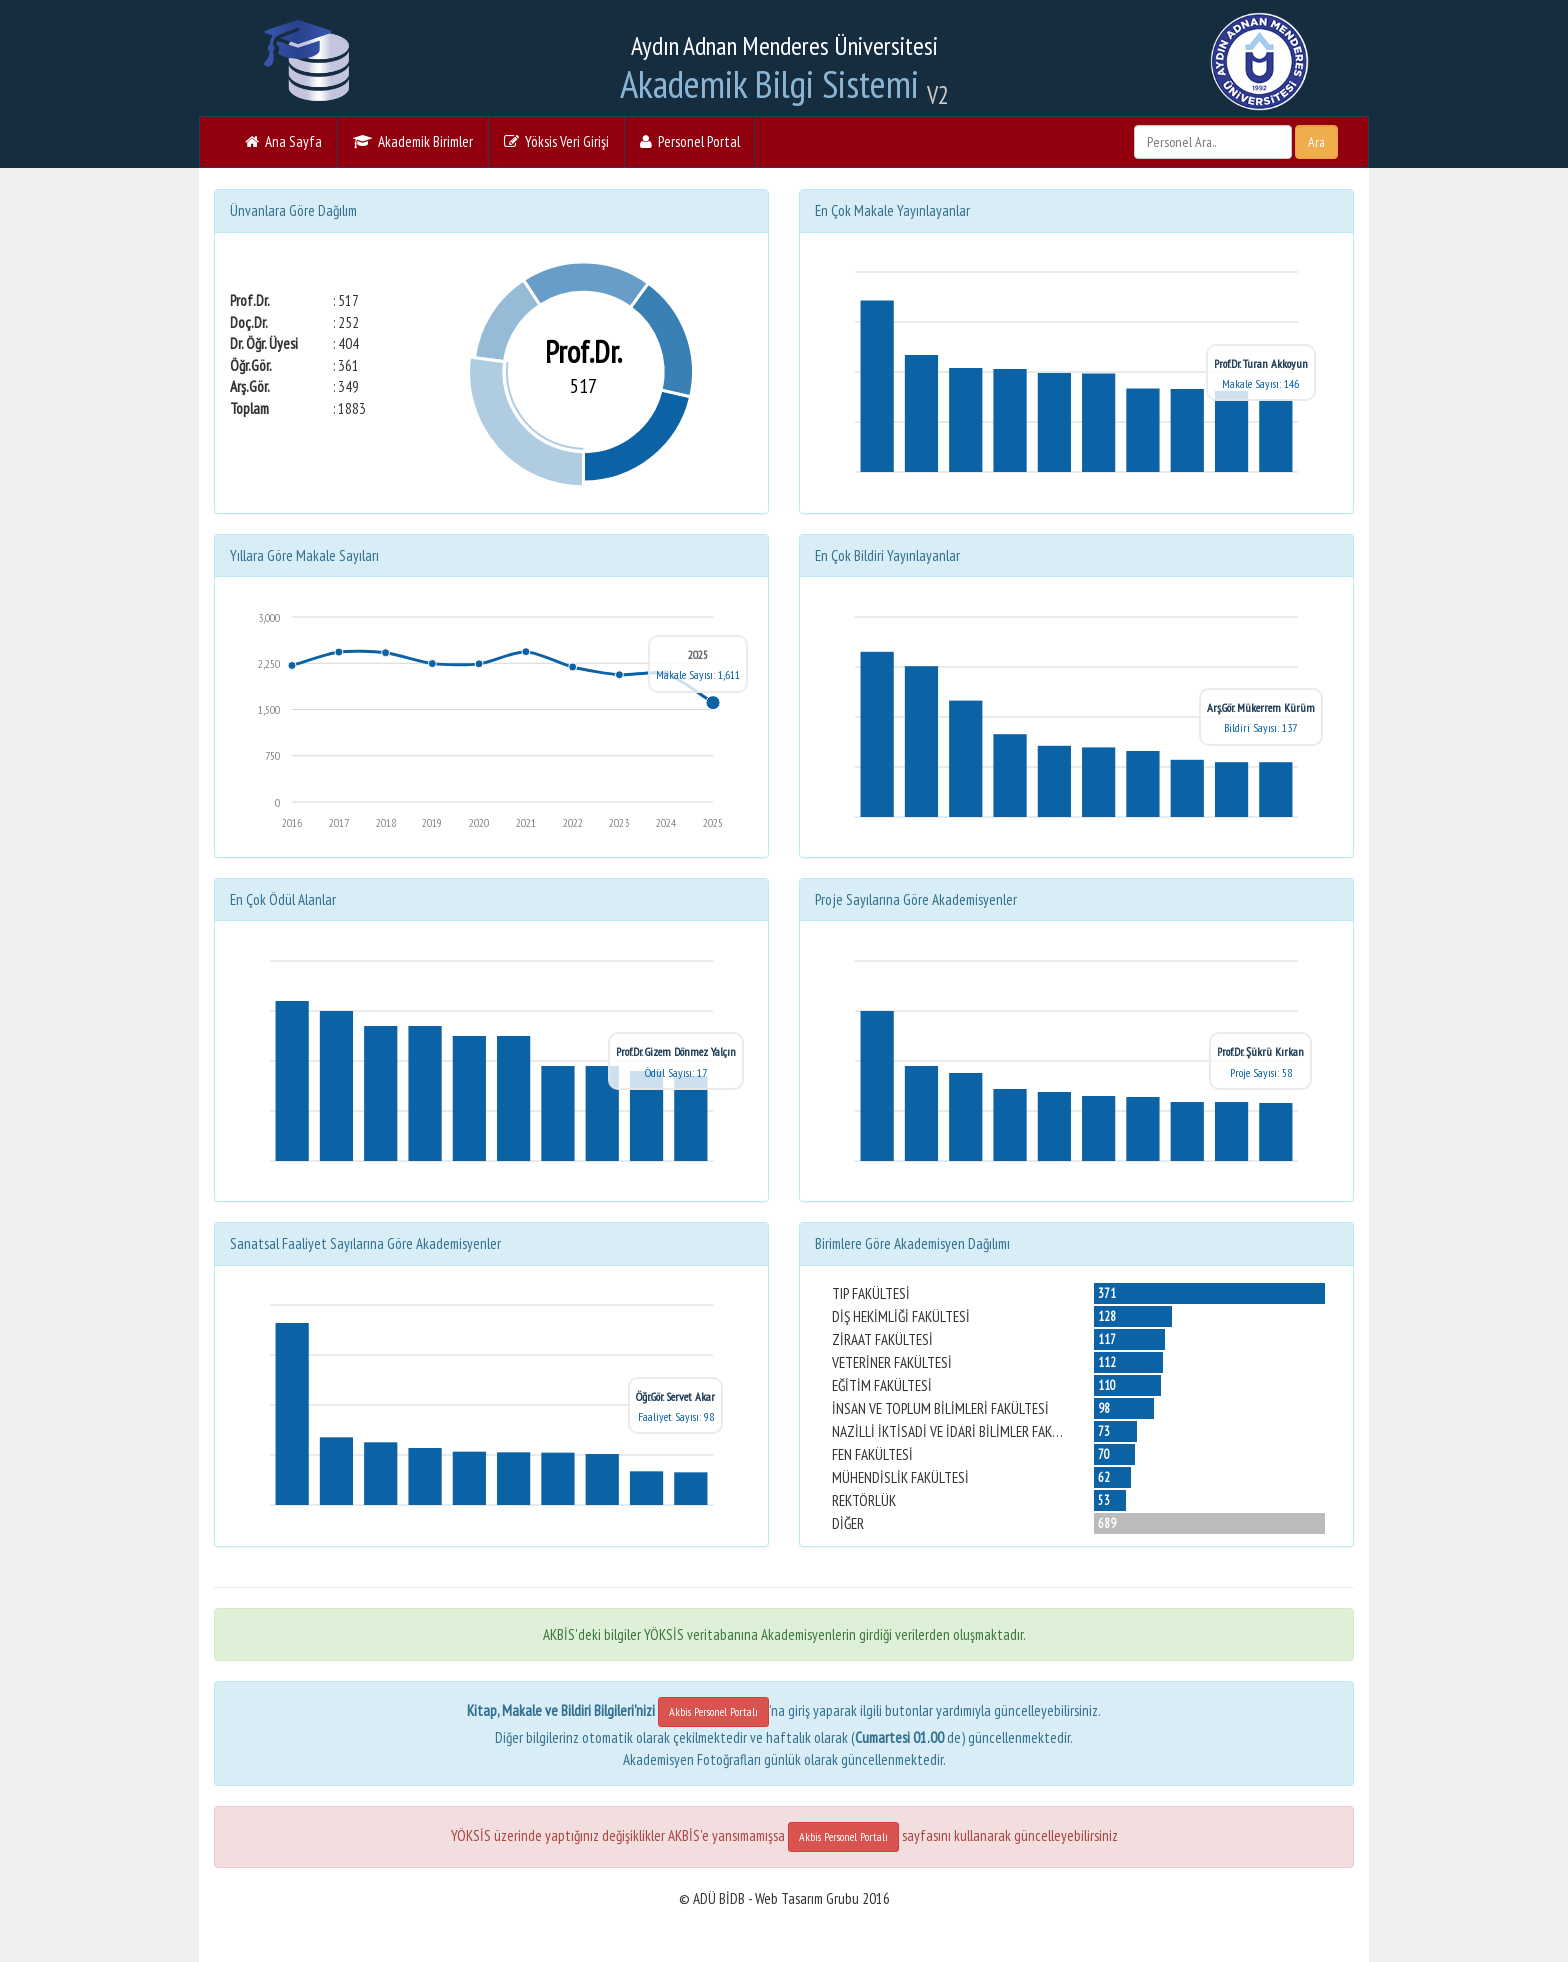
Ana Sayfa (283, 141)
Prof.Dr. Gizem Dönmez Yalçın (676, 1051)
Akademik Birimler (413, 141)
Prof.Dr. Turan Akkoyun (1261, 363)
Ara (1316, 142)
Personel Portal (690, 141)
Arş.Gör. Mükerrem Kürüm (1261, 707)
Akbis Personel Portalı (713, 1711)
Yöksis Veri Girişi (556, 141)
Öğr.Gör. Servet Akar (675, 1396)
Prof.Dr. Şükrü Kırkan (1260, 1051)
